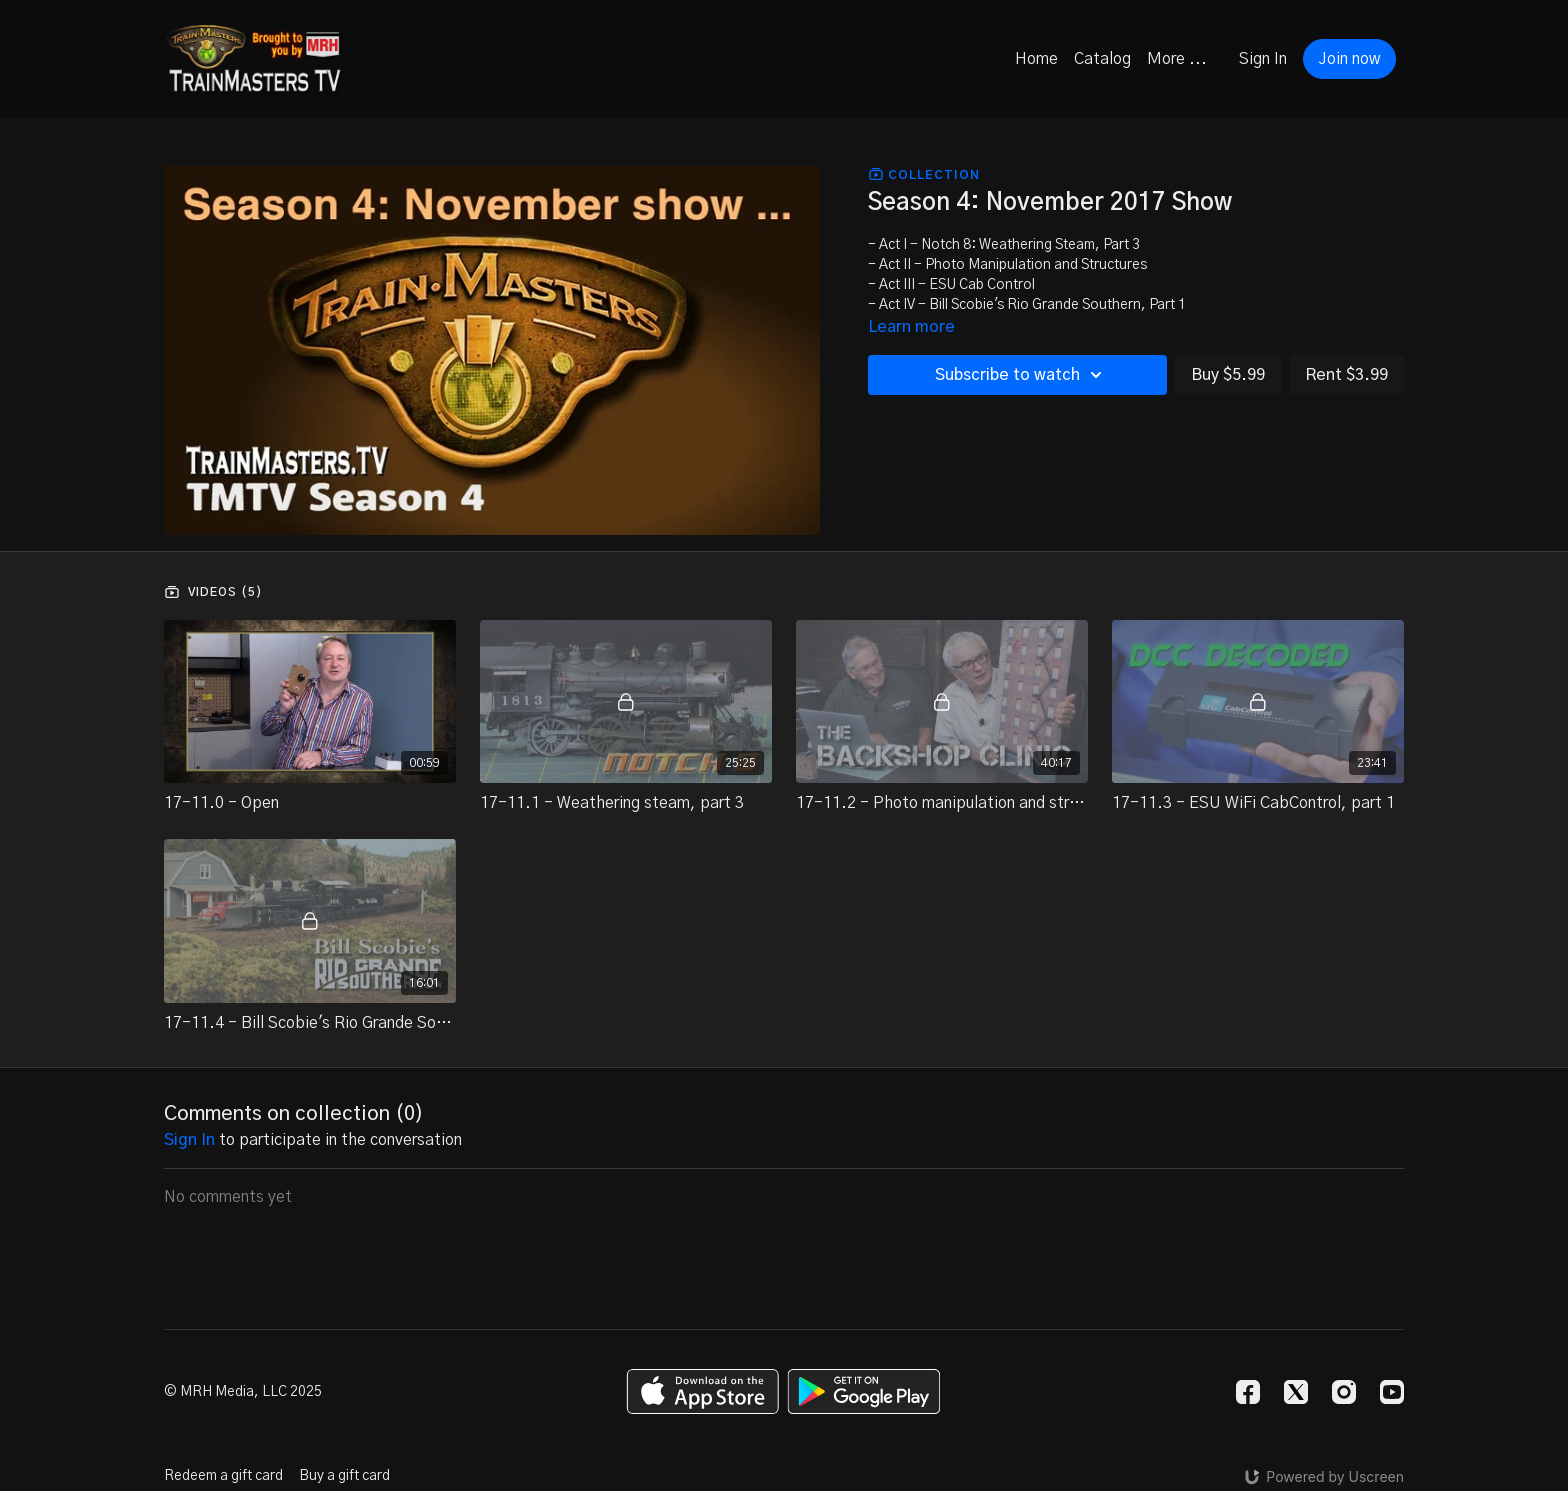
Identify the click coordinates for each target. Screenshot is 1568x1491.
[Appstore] (702, 1391)
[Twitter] (1296, 1392)
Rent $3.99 (1346, 375)
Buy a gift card (344, 1476)
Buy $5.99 (1228, 375)
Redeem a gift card (223, 1476)
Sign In (1263, 59)
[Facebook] (1248, 1392)
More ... (1177, 59)
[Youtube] (1392, 1392)
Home (1036, 59)
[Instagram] (1344, 1392)
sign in (189, 1140)
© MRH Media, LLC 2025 (243, 1392)
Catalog (1102, 59)
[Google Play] (864, 1391)
